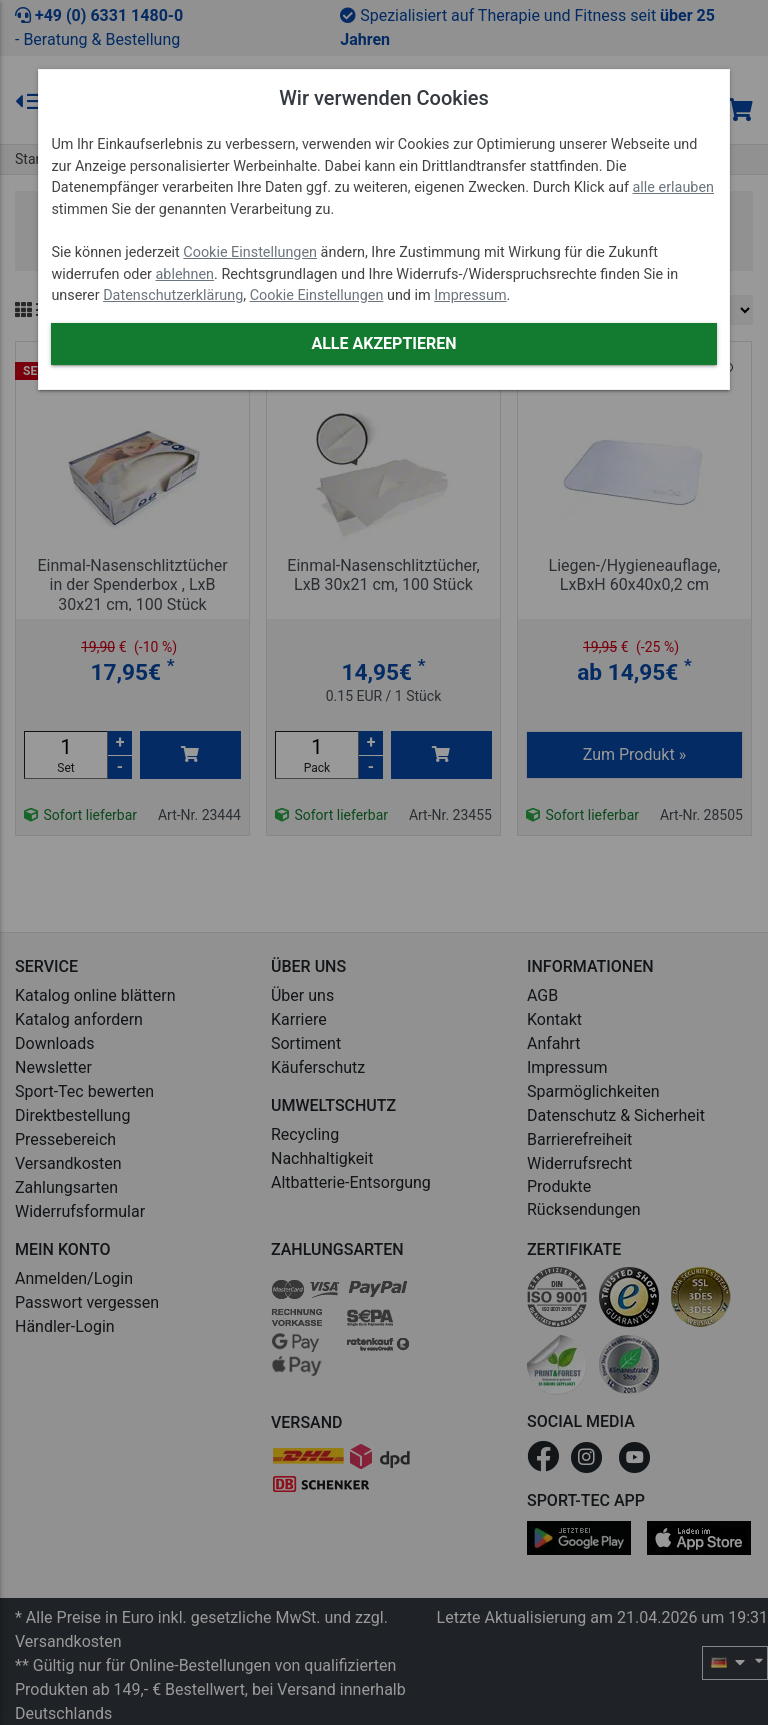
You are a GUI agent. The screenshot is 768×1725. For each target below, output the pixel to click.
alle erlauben (673, 187)
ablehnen (185, 274)
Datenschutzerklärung (173, 295)
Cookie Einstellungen (250, 252)
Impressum (470, 295)
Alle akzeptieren (383, 343)
